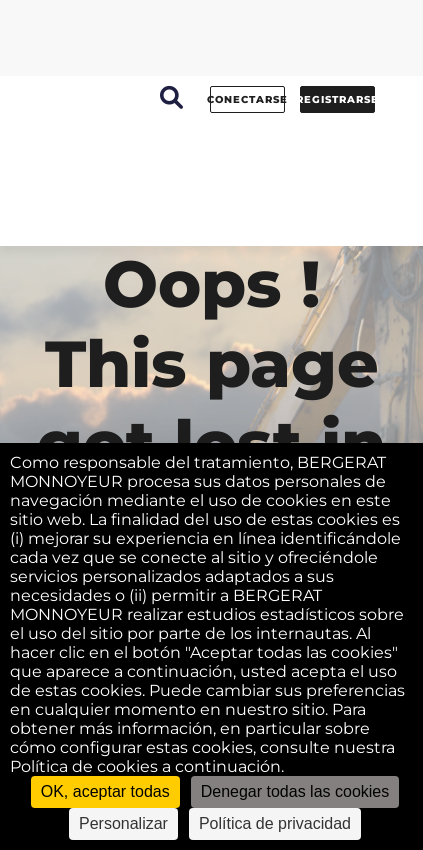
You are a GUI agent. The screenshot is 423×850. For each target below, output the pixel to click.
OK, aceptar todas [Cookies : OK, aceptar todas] (105, 791)
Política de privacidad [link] (275, 823)
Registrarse (337, 99)
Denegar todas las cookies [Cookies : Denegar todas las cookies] (295, 791)
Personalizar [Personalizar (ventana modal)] (123, 823)
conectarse (247, 99)
